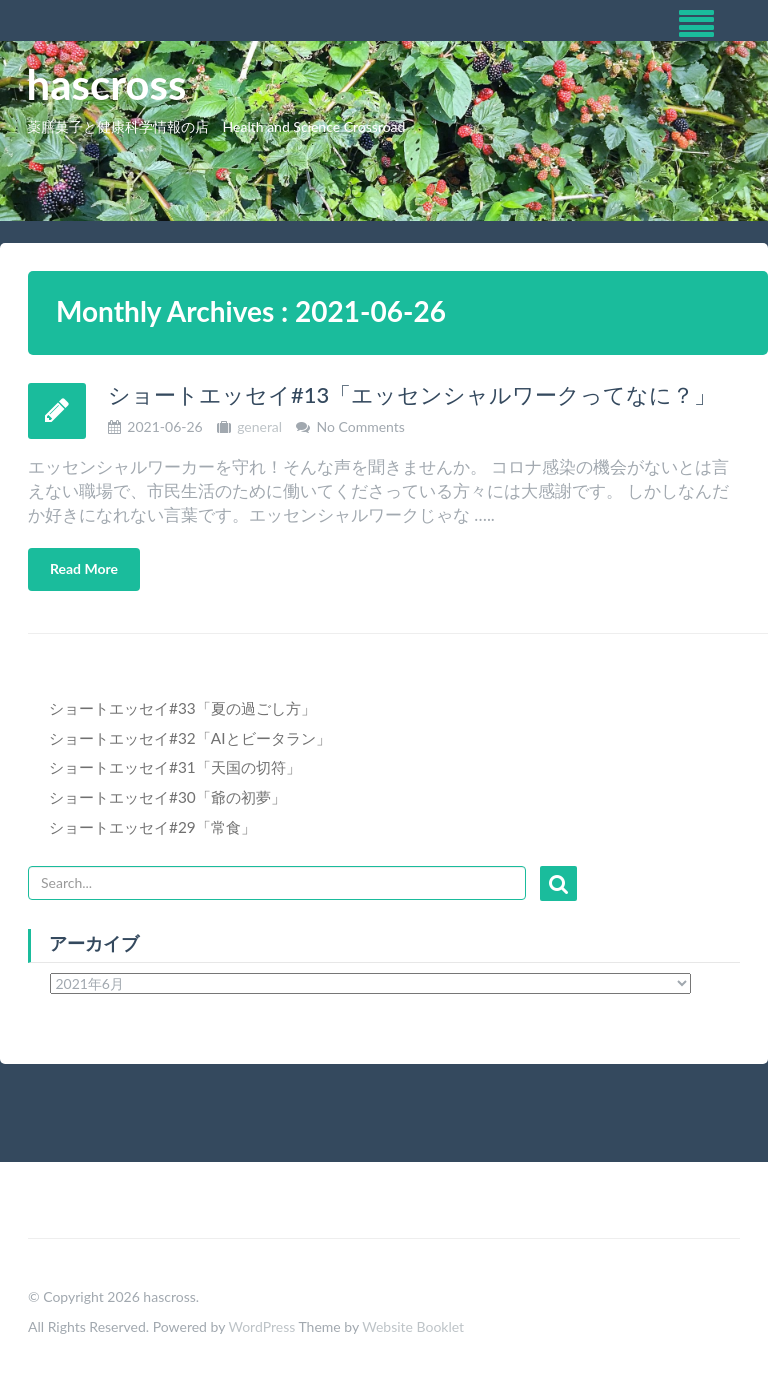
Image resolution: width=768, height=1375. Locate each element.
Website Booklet (413, 1326)
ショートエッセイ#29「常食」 (152, 827)
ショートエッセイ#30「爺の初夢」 (167, 797)
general (259, 426)
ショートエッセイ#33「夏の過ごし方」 (182, 708)
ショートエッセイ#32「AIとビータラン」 (190, 738)
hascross (107, 84)
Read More (84, 568)
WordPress (261, 1326)
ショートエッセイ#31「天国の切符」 (175, 767)
